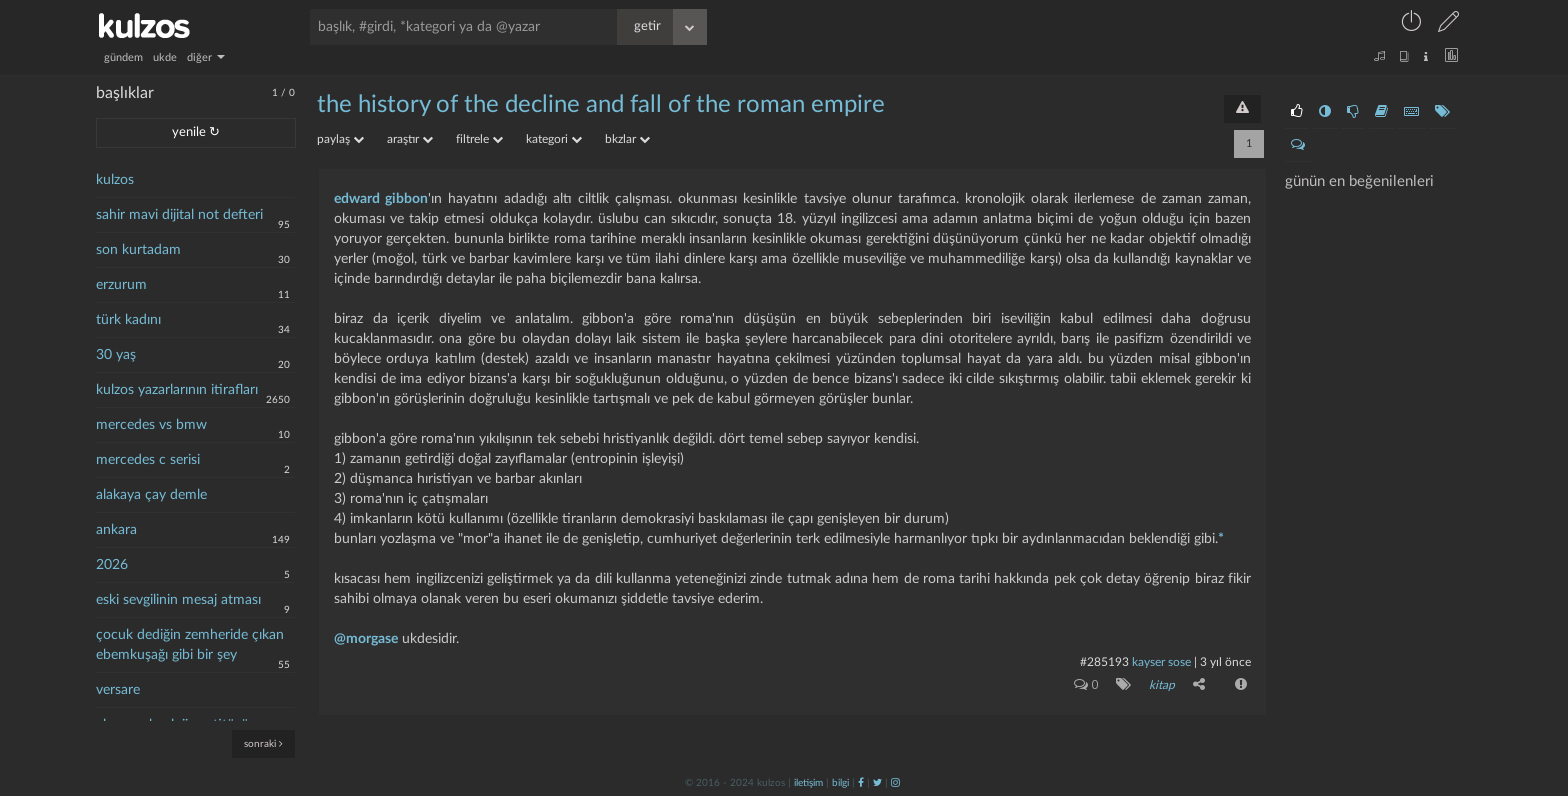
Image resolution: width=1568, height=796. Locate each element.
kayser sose (1161, 662)
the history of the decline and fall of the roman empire (601, 105)
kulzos (115, 180)
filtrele (479, 139)
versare (118, 690)
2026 (112, 565)
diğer (206, 57)
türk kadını (128, 320)
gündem (123, 57)
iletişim (808, 783)
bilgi (840, 783)
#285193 (1104, 662)
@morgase (366, 639)
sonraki (263, 743)
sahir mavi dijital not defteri (179, 215)
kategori (554, 139)
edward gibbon (381, 199)
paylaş (340, 139)
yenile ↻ (196, 132)
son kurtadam (138, 250)
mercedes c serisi (148, 460)
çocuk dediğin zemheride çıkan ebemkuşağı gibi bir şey (190, 645)
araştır (410, 139)
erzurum (121, 285)
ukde (165, 57)
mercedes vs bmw (151, 425)
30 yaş (116, 355)
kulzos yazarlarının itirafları (177, 390)
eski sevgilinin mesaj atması (178, 600)
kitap (1162, 685)
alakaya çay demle (151, 495)
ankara (116, 530)
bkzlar (627, 139)
